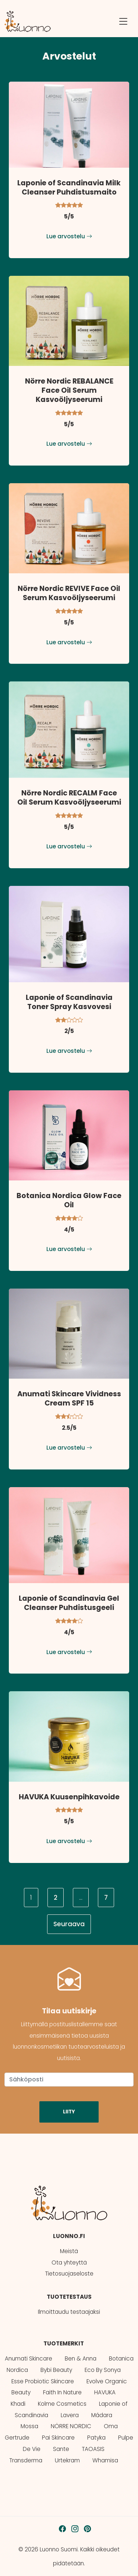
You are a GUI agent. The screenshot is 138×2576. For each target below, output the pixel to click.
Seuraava (69, 1924)
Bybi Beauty (56, 2370)
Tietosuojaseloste (69, 2273)
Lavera (70, 2415)
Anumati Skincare (28, 2358)
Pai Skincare (58, 2437)
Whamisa (105, 2460)
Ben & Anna (80, 2358)
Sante (61, 2449)
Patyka (96, 2437)
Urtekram (67, 2460)
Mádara (101, 2415)
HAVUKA (105, 2392)
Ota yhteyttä (69, 2262)
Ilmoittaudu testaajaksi (69, 2312)
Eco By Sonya (103, 2370)
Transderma (25, 2460)
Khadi (18, 2404)
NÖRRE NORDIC (71, 2426)
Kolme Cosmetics (62, 2404)
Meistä (69, 2251)
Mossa (29, 2426)
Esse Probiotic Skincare (42, 2381)
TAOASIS (93, 2449)
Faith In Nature (62, 2392)
